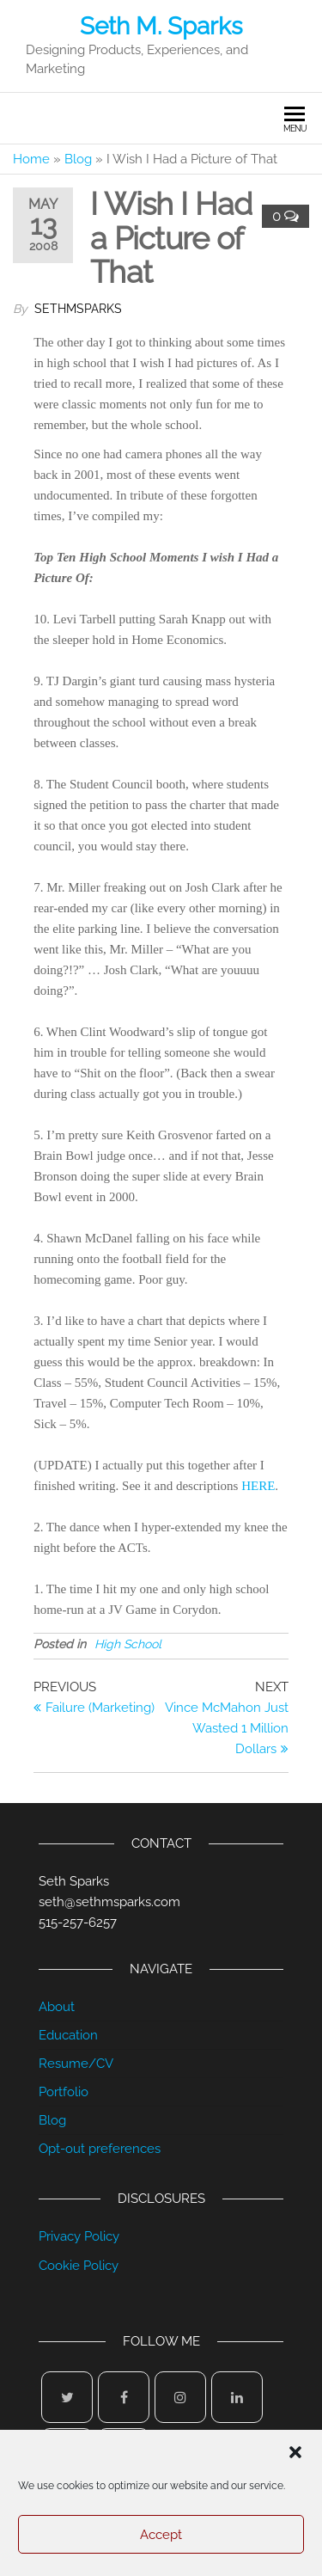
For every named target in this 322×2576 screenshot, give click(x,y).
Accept (161, 2534)
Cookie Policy (78, 2265)
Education (68, 2035)
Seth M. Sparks (161, 26)
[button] (295, 2452)
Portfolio (63, 2092)
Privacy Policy (79, 2236)
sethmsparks (78, 309)
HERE (258, 1486)
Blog (78, 159)
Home (31, 159)
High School (127, 1644)
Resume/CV (76, 2063)
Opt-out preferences (100, 2148)
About (57, 2007)
